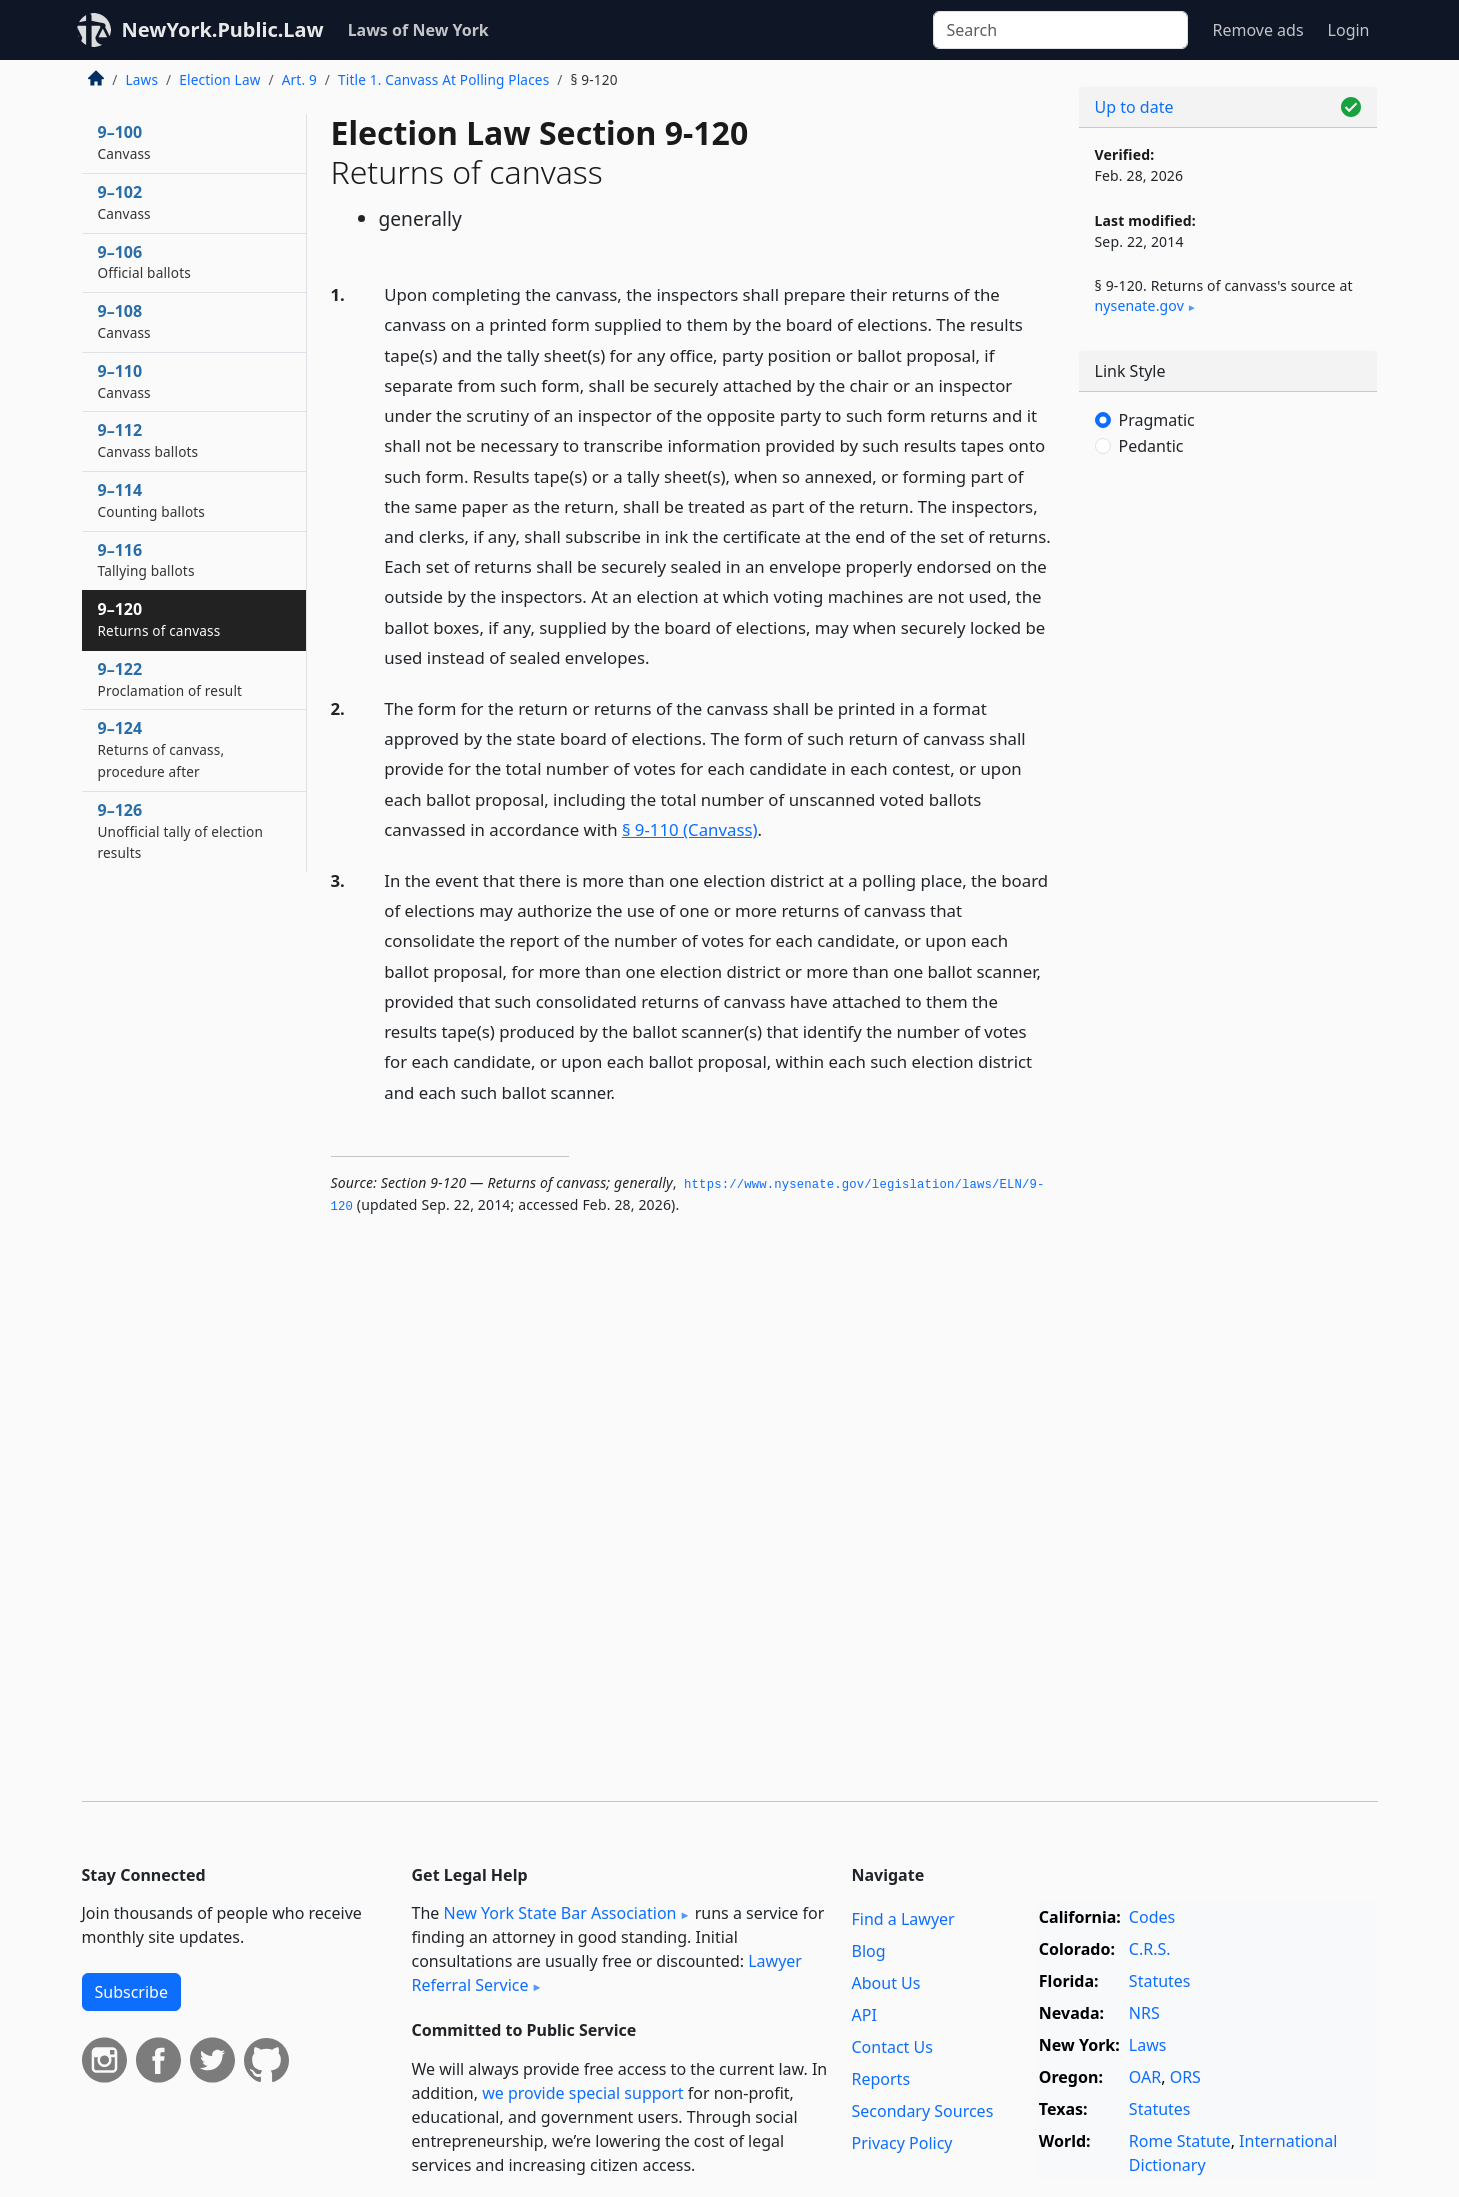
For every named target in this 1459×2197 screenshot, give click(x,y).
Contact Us (892, 2047)
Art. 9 (299, 79)
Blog (869, 1951)
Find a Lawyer (903, 1919)
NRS (1144, 2013)
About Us (886, 1983)
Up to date (1134, 107)
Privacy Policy (902, 2143)
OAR (1145, 2077)
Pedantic (1151, 446)
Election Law (219, 79)
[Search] (1060, 30)
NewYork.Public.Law (223, 29)
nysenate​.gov (1139, 305)
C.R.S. (1150, 1949)
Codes (1152, 1917)
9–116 (146, 560)
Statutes (1160, 1981)
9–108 (124, 321)
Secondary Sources (923, 2111)
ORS (1185, 2077)
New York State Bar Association (559, 1913)
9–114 (152, 500)
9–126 (180, 831)
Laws (142, 79)
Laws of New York (418, 30)
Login (1349, 30)
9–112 (148, 440)
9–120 (159, 619)
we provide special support (582, 2093)
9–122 (170, 679)
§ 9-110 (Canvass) (690, 829)
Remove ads (1257, 30)
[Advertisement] (1228, 805)
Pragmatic (1157, 420)
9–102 (124, 202)
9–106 (144, 262)
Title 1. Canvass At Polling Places (443, 79)
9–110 (124, 381)
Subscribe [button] (131, 1992)
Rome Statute (1180, 2141)
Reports (881, 2079)
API (864, 2015)
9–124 (161, 749)
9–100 (124, 142)
